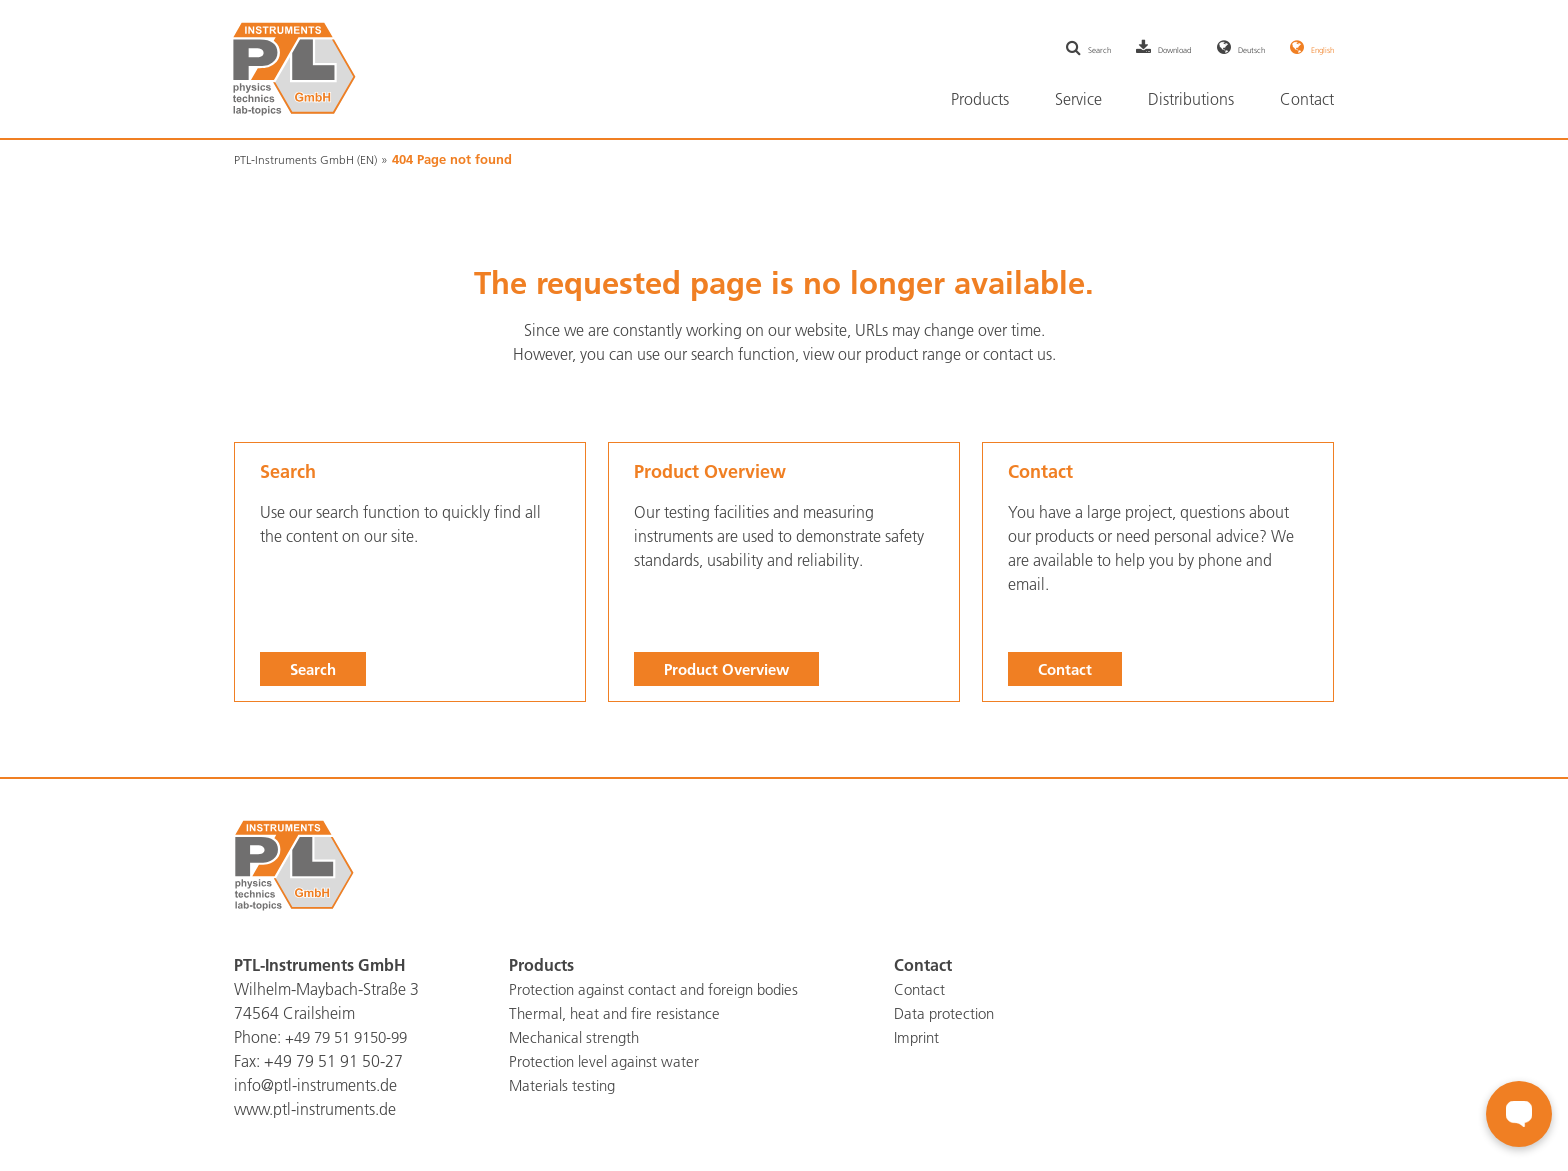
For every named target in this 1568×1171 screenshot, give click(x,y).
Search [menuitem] (1002, 48)
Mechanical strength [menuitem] (578, 1037)
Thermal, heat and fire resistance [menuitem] (618, 1013)
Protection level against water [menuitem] (608, 1061)
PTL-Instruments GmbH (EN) (312, 159)
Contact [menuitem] (1307, 99)
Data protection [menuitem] (947, 1013)
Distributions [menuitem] (1191, 99)
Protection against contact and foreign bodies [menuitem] (663, 989)
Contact (1067, 667)
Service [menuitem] (1078, 99)
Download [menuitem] (1107, 48)
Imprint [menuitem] (918, 1037)
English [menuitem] (1313, 48)
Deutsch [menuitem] (1215, 48)
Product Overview (731, 667)
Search (315, 667)
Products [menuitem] (980, 99)
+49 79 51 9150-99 (352, 1037)
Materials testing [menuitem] (565, 1085)
